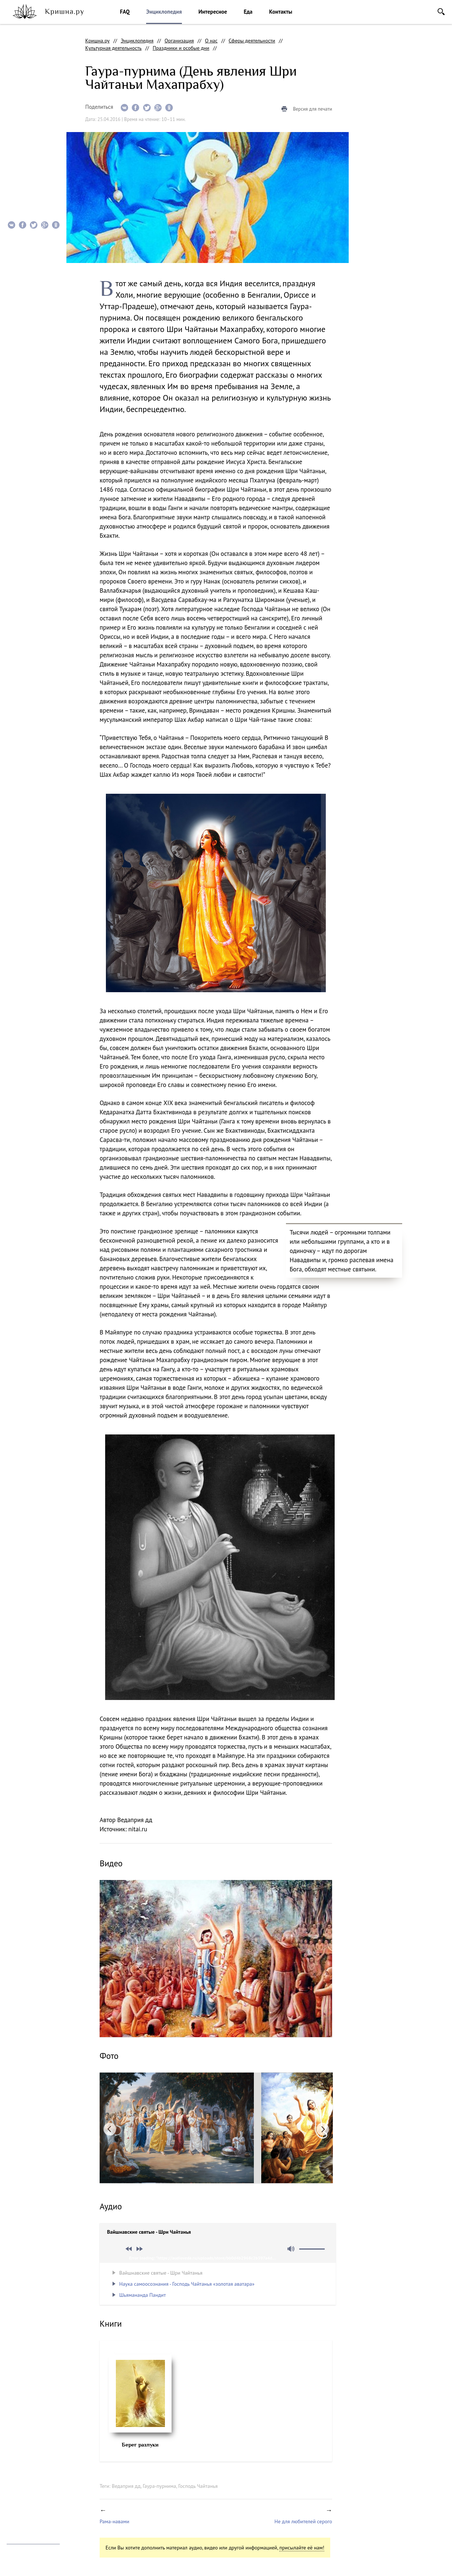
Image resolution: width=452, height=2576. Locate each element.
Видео (17, 97)
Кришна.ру (97, 40)
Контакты (280, 11)
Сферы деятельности (252, 40)
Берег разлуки (140, 2445)
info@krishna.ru (24, 2531)
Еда (248, 11)
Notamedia (19, 2565)
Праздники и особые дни (181, 48)
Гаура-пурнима (159, 2486)
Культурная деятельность (113, 48)
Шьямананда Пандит (142, 2295)
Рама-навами (114, 2521)
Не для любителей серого (303, 2521)
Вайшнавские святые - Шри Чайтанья (161, 2272)
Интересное (213, 11)
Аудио (18, 126)
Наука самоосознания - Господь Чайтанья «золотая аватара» (187, 2284)
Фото (17, 111)
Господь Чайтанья (198, 2486)
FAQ (125, 11)
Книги (17, 141)
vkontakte (45, 2469)
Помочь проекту (25, 2487)
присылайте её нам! (301, 2547)
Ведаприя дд (126, 2486)
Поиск (441, 11)
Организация (179, 40)
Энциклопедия (164, 11)
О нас (211, 40)
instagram (11, 2469)
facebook (28, 2469)
